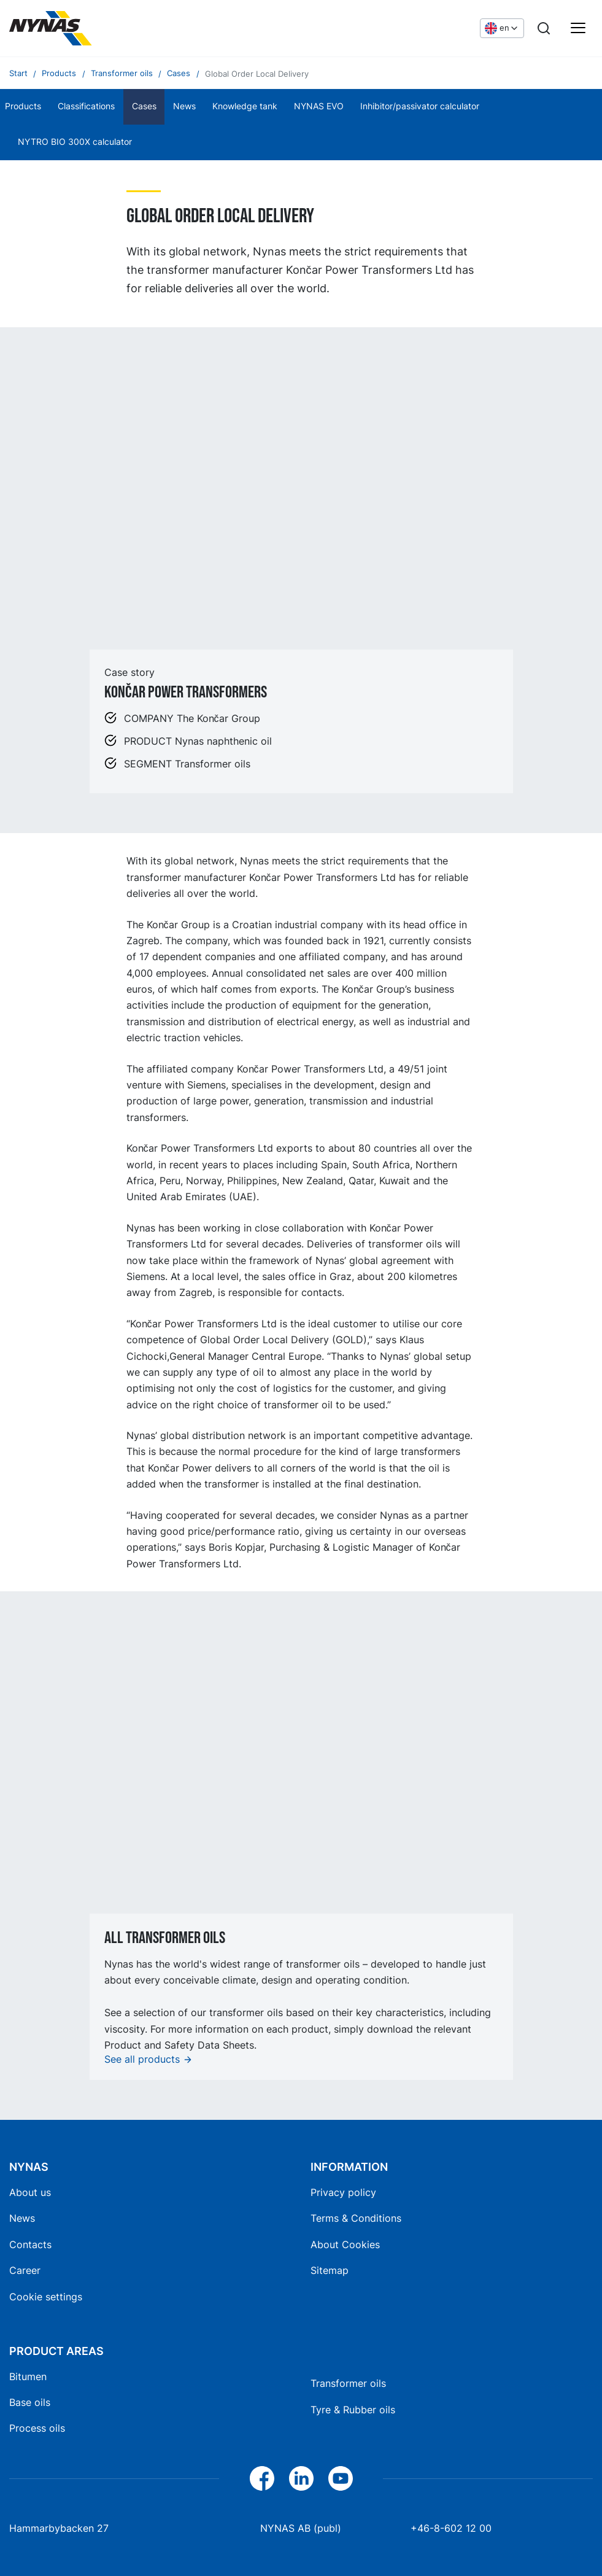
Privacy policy (343, 2192)
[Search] (543, 28)
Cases (144, 106)
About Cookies (345, 2244)
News (184, 106)
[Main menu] (578, 28)
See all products (142, 2059)
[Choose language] (502, 28)
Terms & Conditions (356, 2218)
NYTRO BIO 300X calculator (75, 142)
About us (30, 2192)
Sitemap (330, 2270)
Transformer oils (348, 2383)
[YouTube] (340, 2478)
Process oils (37, 2428)
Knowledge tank (244, 106)
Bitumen (28, 2376)
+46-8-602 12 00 (451, 2528)
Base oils (29, 2402)
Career (25, 2270)
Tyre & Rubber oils (353, 2409)
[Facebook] (262, 2478)
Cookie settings (45, 2297)
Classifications (86, 106)
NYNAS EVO (319, 106)
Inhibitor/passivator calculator (419, 106)
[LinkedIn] (301, 2478)
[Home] (101, 28)
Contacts (30, 2244)
